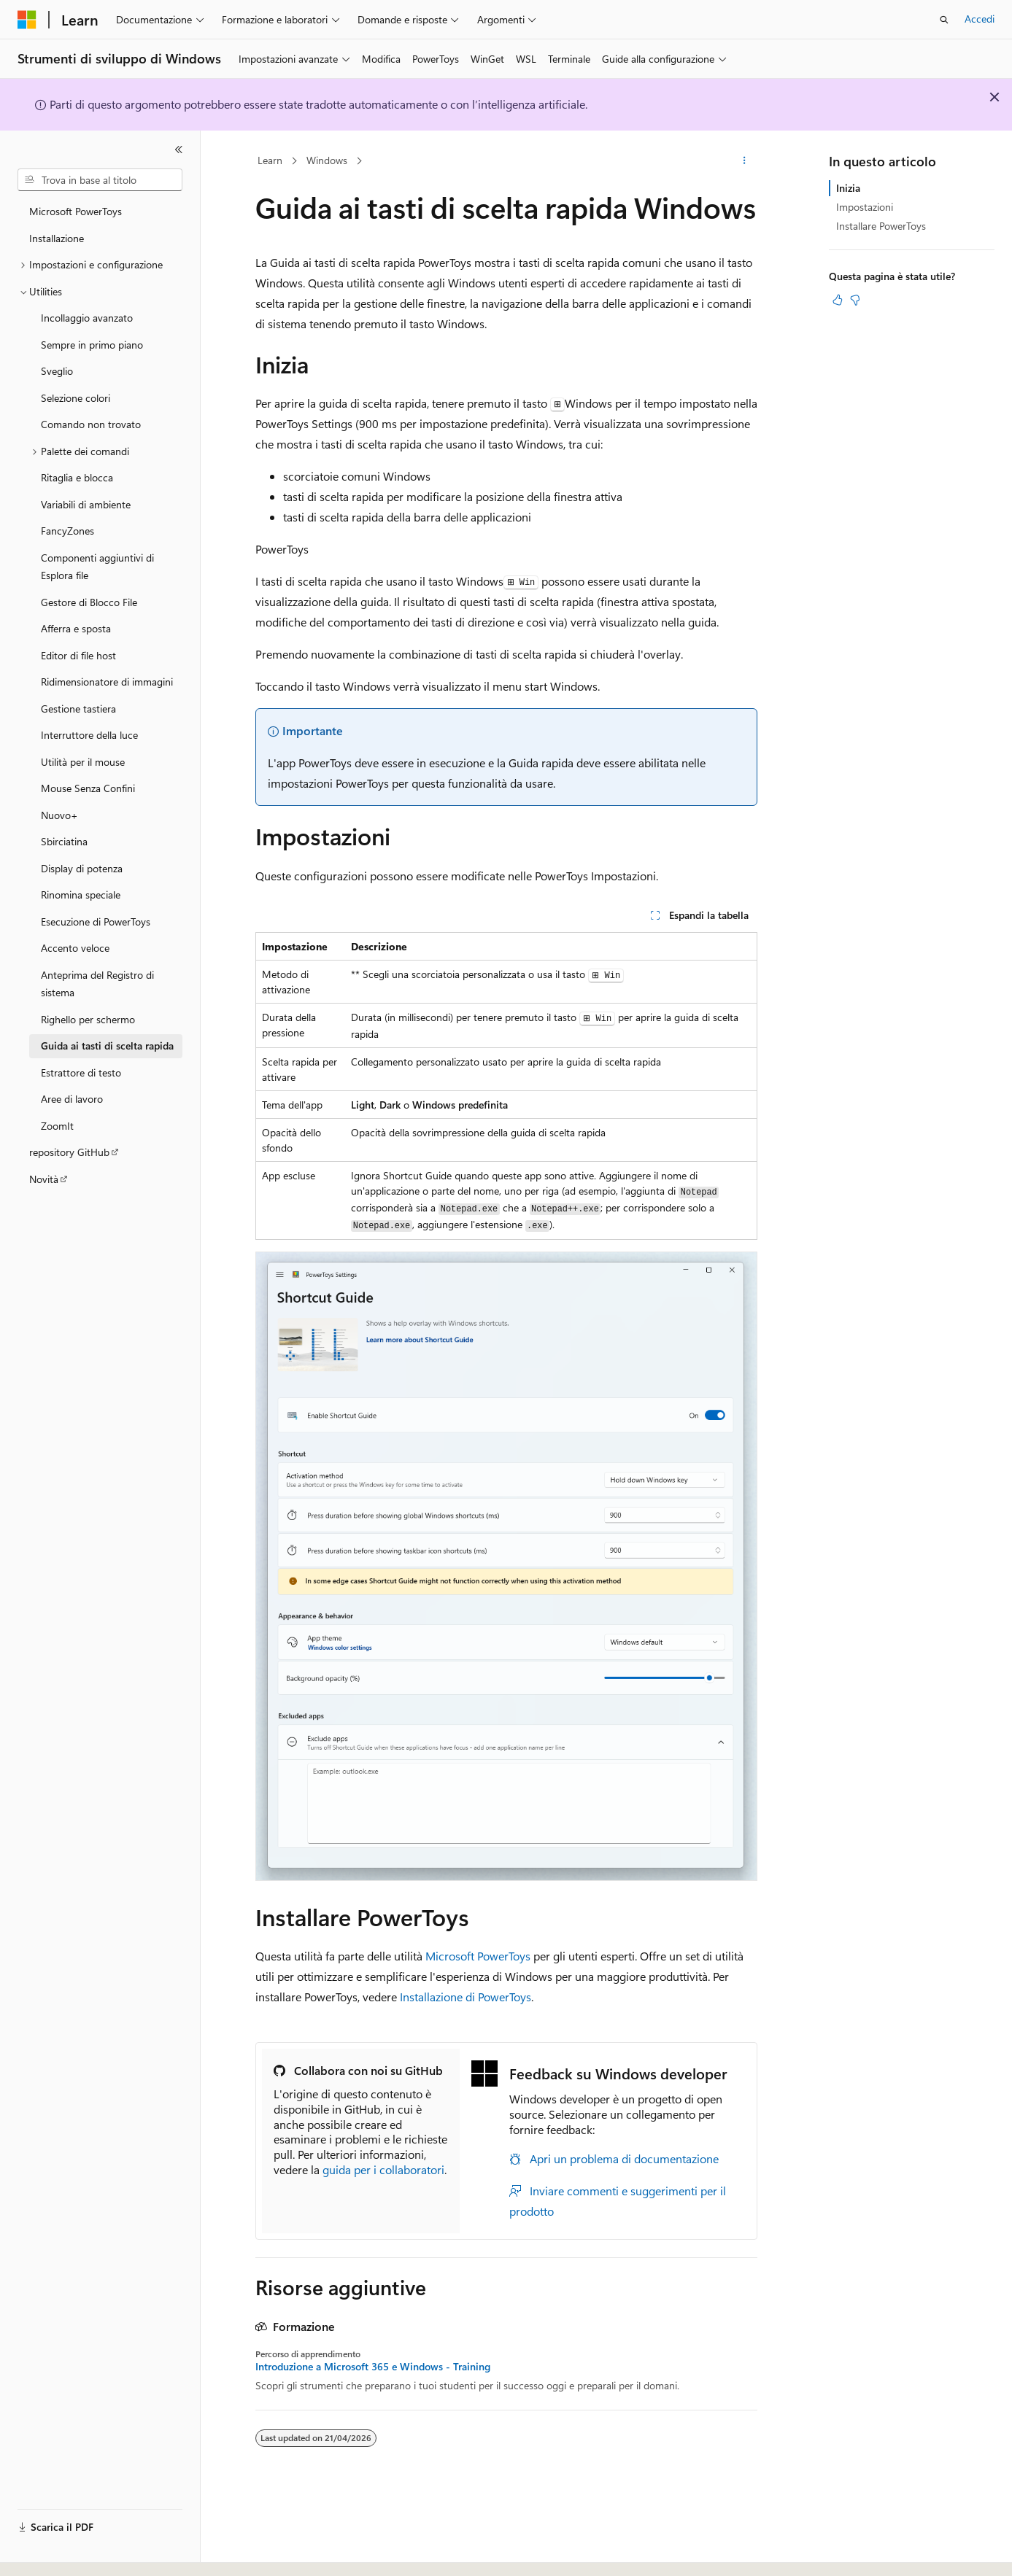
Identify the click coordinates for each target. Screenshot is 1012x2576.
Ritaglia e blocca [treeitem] (77, 477)
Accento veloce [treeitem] (75, 948)
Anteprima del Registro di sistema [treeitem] (97, 984)
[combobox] (100, 180)
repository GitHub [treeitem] (69, 1152)
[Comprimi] (178, 149)
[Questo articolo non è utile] (855, 300)
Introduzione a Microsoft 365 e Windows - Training (372, 2366)
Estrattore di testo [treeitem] (81, 1072)
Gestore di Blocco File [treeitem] (89, 602)
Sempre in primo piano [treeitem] (92, 345)
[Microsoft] (27, 19)
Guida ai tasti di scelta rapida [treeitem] (107, 1045)
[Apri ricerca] (944, 20)
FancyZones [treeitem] (67, 531)
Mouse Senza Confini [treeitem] (88, 788)
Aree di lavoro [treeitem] (72, 1099)
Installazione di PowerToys (465, 1996)
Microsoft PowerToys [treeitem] (75, 211)
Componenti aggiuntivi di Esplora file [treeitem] (97, 567)
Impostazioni (864, 207)
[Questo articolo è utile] (837, 300)
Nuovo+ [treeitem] (59, 815)
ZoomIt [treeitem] (57, 1126)
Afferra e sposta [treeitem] (76, 628)
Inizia (848, 188)
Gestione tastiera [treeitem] (78, 708)
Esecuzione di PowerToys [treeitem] (95, 921)
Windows (326, 160)
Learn (270, 160)
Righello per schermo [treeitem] (88, 1019)
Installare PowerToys (881, 226)
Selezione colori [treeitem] (75, 398)
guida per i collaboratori (383, 2169)
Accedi (979, 19)
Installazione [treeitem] (56, 238)
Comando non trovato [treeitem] (91, 424)
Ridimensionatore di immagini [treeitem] (107, 681)
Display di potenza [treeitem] (82, 868)
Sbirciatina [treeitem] (64, 841)
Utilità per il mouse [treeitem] (83, 762)
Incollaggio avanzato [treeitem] (87, 318)
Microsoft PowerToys (477, 1955)
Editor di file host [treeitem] (78, 655)
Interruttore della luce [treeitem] (89, 735)
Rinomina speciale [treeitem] (80, 894)
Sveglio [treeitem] (57, 371)
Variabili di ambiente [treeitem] (86, 504)
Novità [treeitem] (43, 1179)
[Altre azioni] (744, 161)
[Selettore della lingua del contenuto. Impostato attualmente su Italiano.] (49, 2552)
